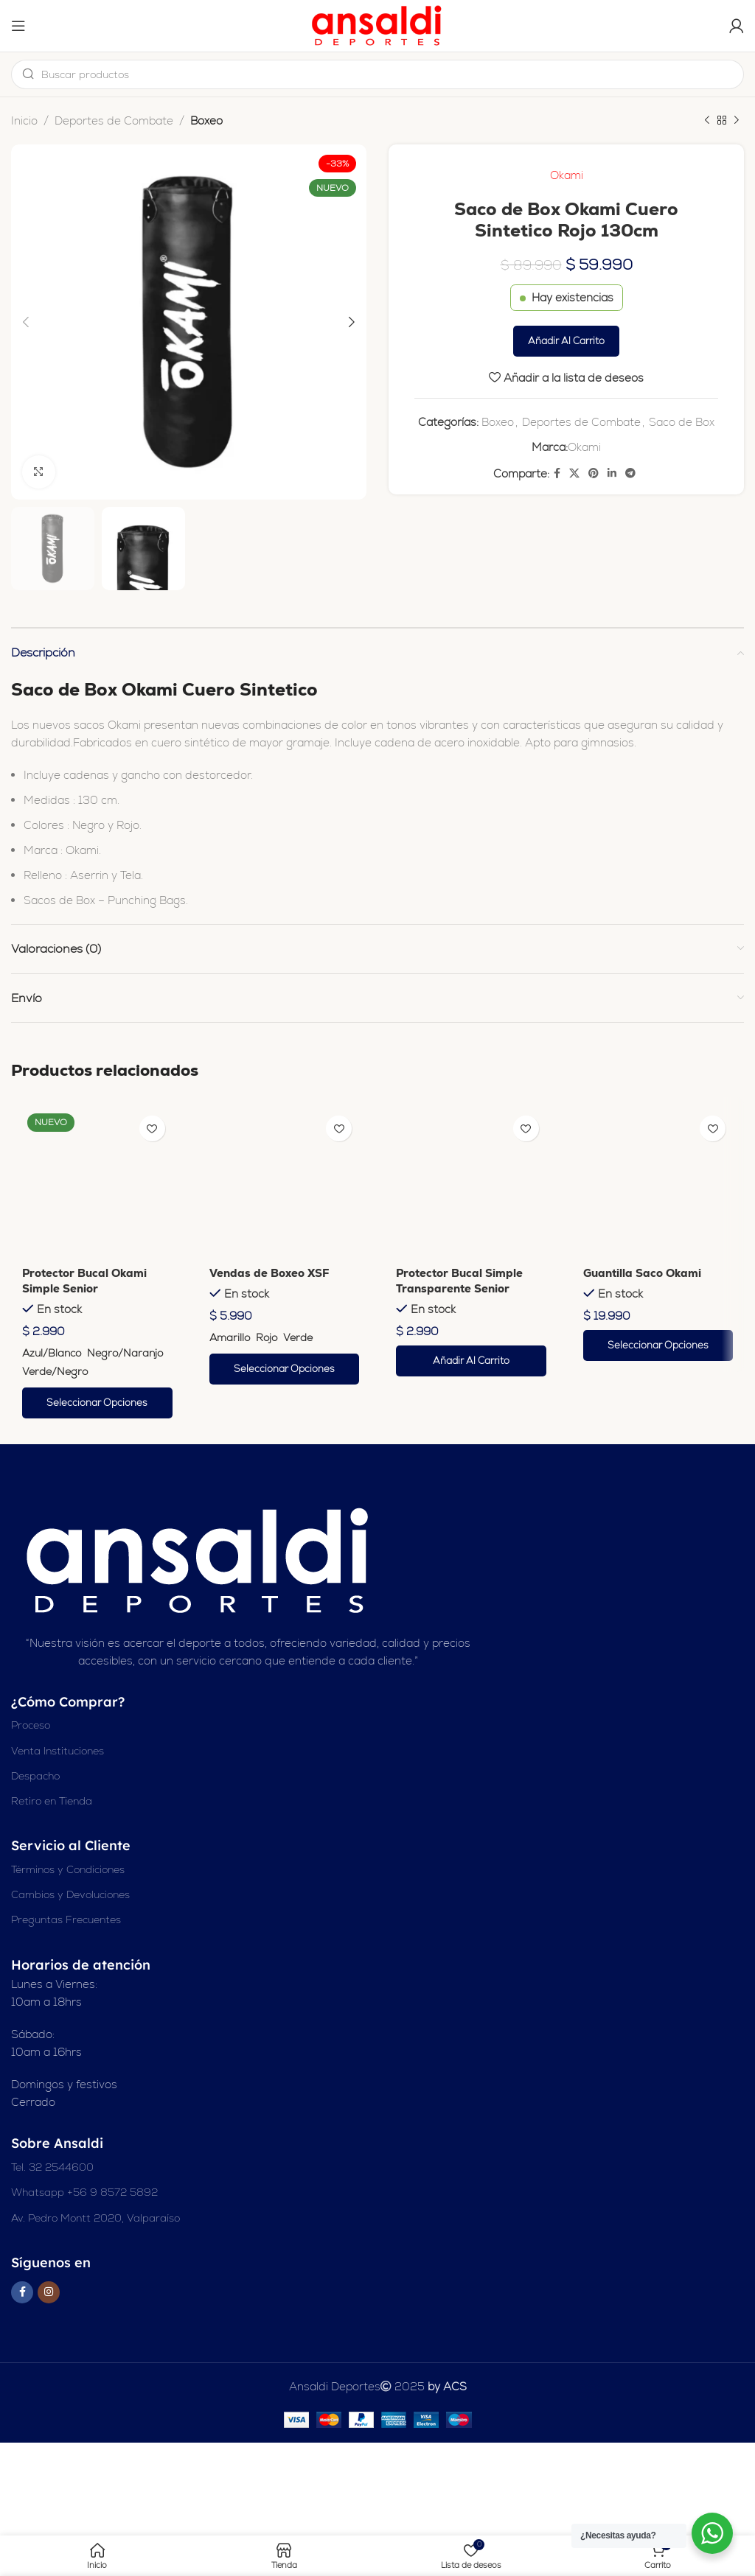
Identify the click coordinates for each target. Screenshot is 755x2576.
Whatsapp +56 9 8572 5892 (84, 2192)
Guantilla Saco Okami (642, 1273)
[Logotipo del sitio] (377, 25)
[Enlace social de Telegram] (630, 473)
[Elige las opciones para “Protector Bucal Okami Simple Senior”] (97, 1402)
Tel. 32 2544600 (52, 2167)
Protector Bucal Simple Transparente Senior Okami (459, 1288)
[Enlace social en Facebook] (557, 473)
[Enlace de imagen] (200, 1560)
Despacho (35, 1775)
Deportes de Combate (114, 120)
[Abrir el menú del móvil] (18, 26)
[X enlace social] (574, 473)
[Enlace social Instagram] (49, 2292)
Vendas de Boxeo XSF (269, 1273)
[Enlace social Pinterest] (593, 473)
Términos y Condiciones (68, 1869)
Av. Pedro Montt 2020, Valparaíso (95, 2218)
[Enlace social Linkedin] (612, 473)
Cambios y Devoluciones (70, 1894)
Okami (566, 175)
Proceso (30, 1725)
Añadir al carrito (566, 341)
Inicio (24, 120)
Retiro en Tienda (51, 1800)
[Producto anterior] (707, 120)
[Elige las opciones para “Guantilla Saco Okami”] (658, 1345)
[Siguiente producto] (736, 120)
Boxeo (206, 120)
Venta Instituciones (57, 1750)
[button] (471, 1360)
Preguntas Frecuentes (66, 1919)
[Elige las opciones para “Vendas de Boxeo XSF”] (284, 1369)
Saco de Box (681, 422)
